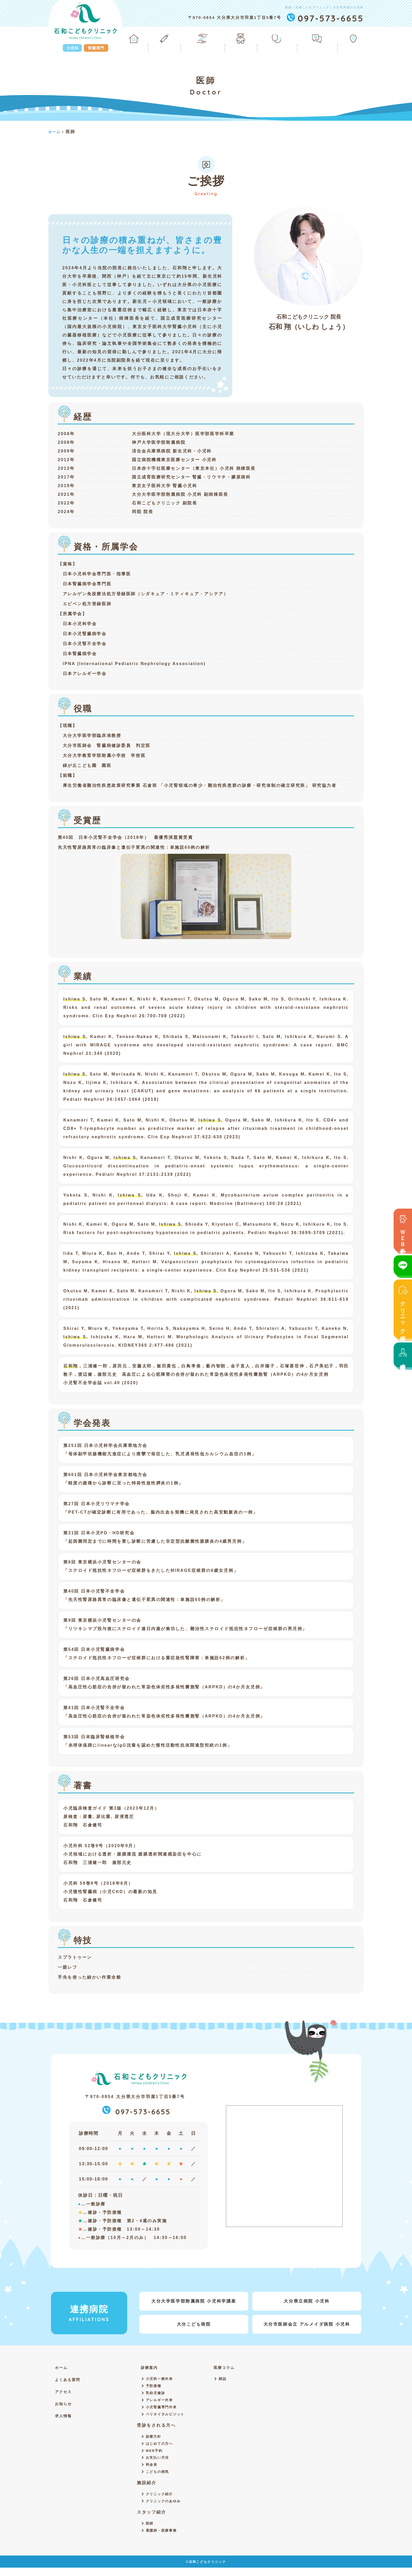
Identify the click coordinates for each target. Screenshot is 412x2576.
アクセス (354, 40)
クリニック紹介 (403, 1309)
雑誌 (226, 2379)
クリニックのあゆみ (165, 2508)
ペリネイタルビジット (167, 2417)
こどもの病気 (158, 2478)
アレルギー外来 (160, 2402)
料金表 (152, 2470)
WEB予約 (155, 2455)
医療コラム (229, 2367)
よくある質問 (319, 40)
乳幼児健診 (156, 2394)
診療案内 (170, 40)
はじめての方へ (160, 2447)
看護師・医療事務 (162, 2539)
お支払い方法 (158, 2462)
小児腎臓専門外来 (162, 2409)
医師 (150, 2531)
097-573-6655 (136, 2111)
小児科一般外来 (160, 2379)
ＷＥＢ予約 (403, 1230)
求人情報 (403, 1355)
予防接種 (154, 2387)
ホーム (142, 40)
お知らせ (64, 2403)
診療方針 (154, 2440)
